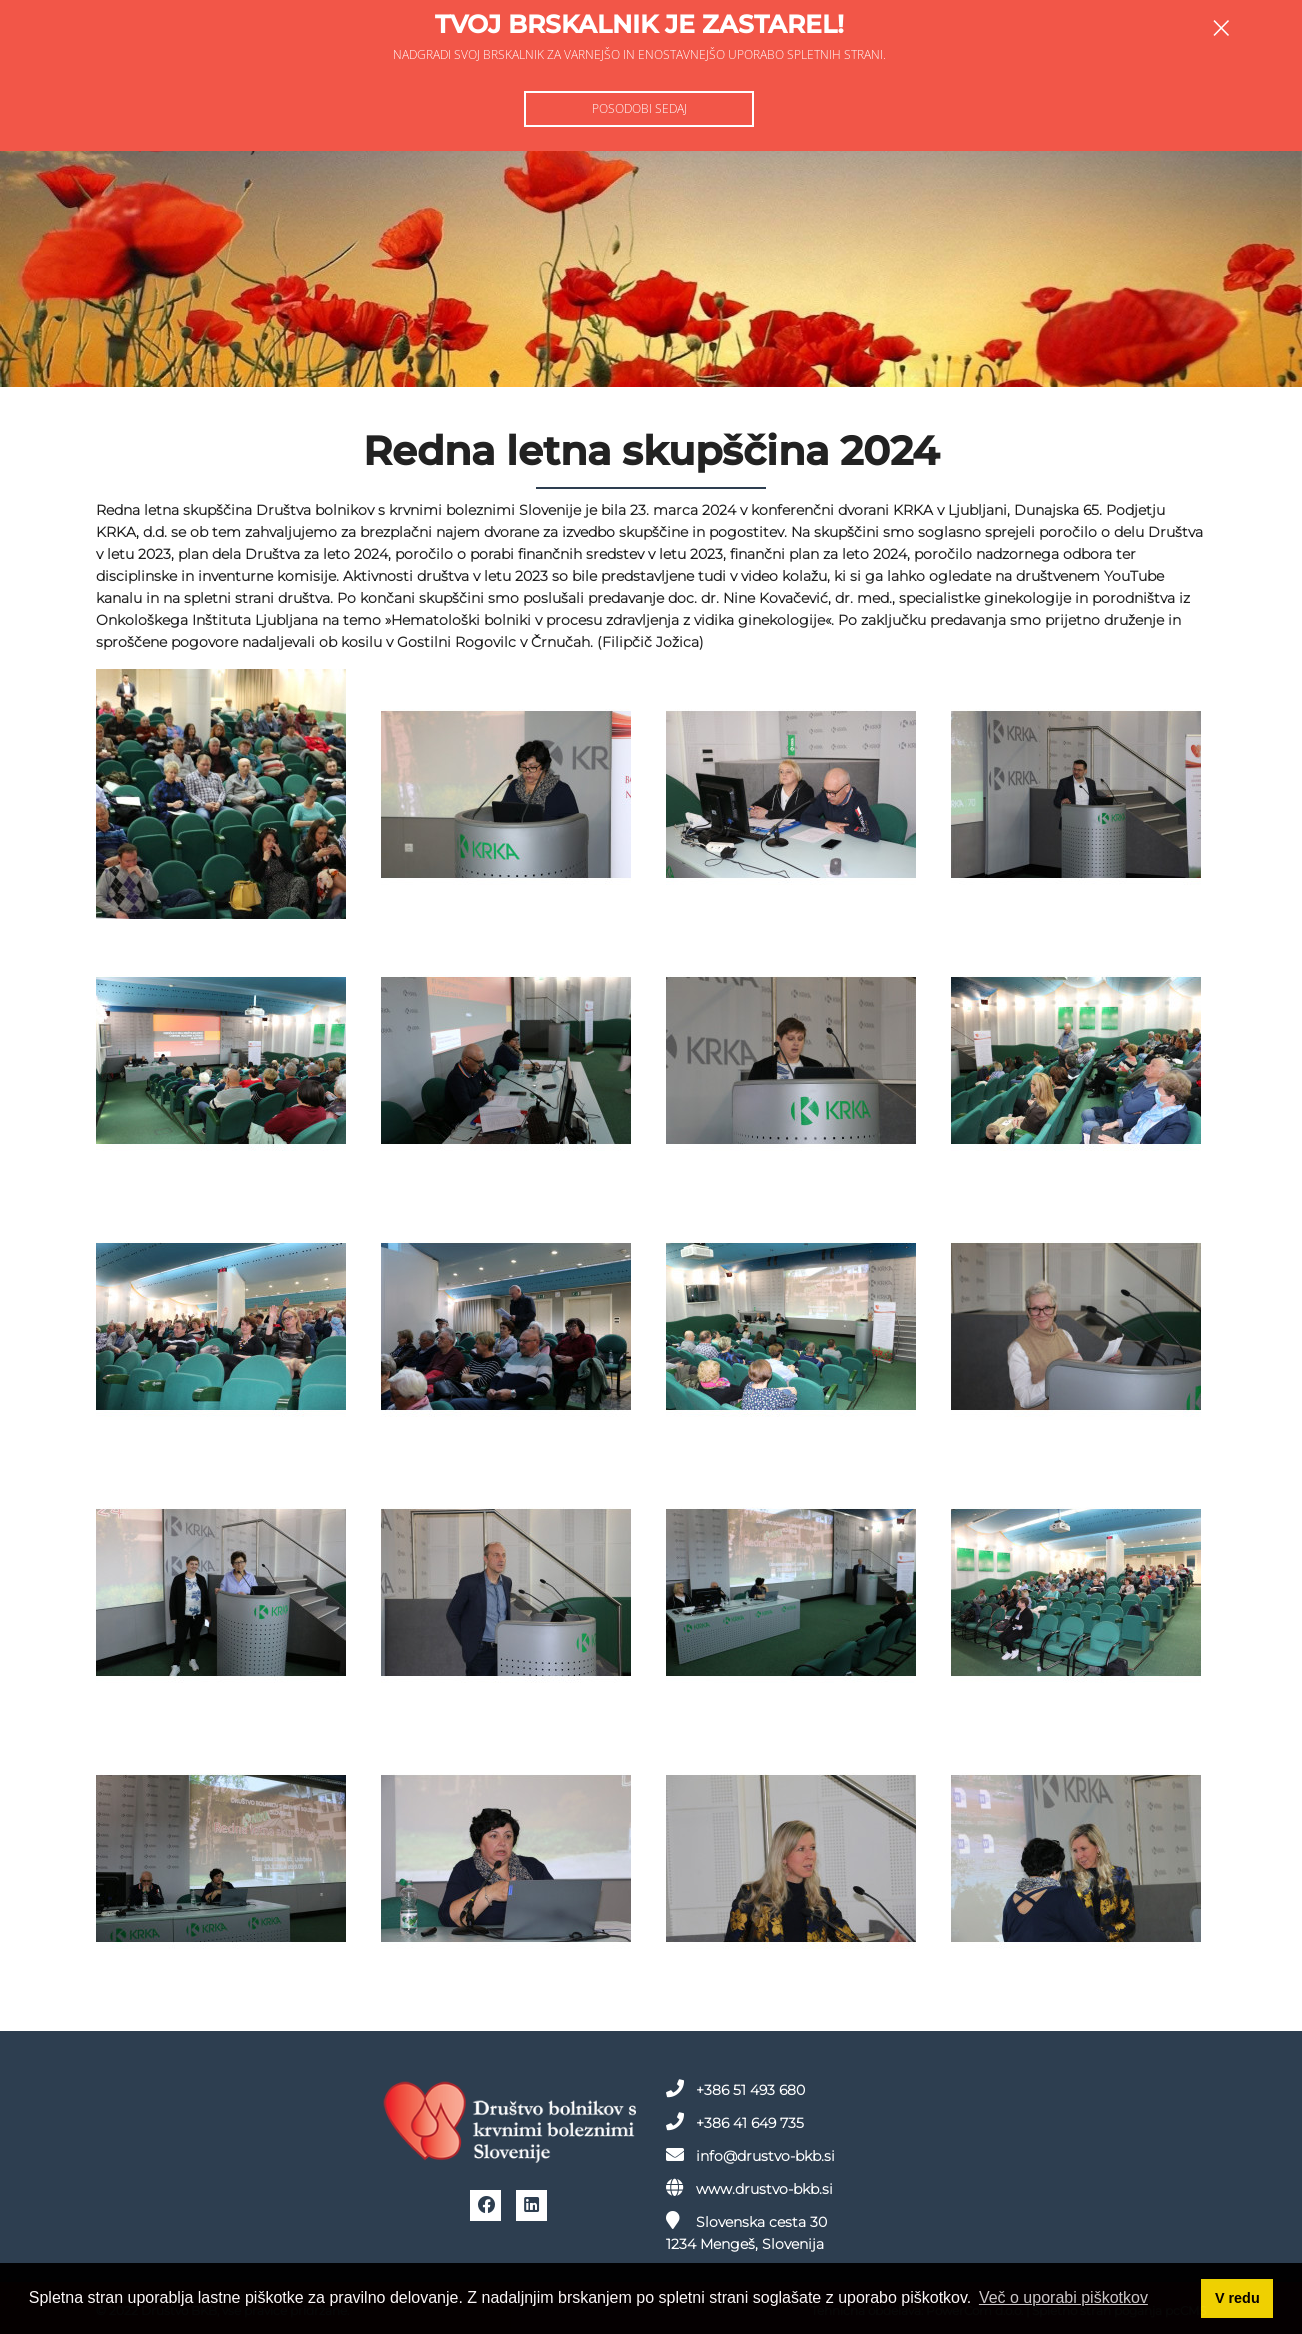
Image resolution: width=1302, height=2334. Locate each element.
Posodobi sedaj (639, 108)
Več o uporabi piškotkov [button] (1063, 2297)
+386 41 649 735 (735, 2122)
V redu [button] (1237, 2298)
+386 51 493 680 (735, 2089)
